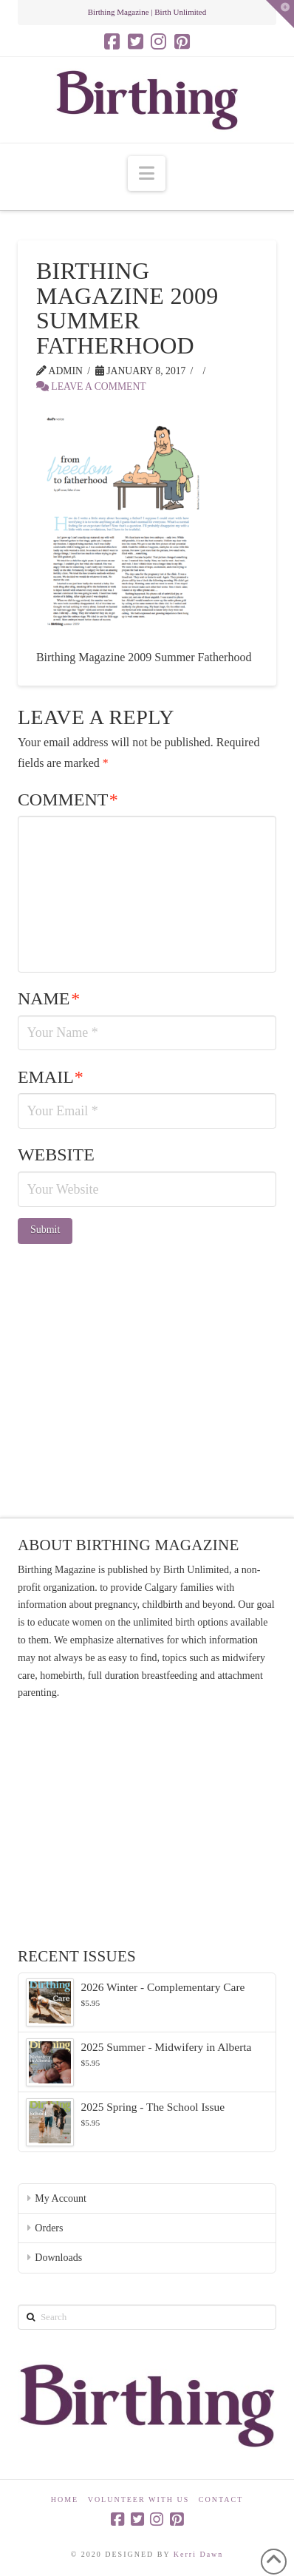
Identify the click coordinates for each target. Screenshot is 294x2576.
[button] (146, 173)
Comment (68, 799)
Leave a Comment (91, 386)
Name (49, 998)
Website (56, 1154)
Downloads (58, 2257)
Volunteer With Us (139, 2499)
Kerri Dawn (198, 2554)
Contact (221, 2499)
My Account (60, 2198)
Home (64, 2499)
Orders (49, 2228)
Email (50, 1076)
